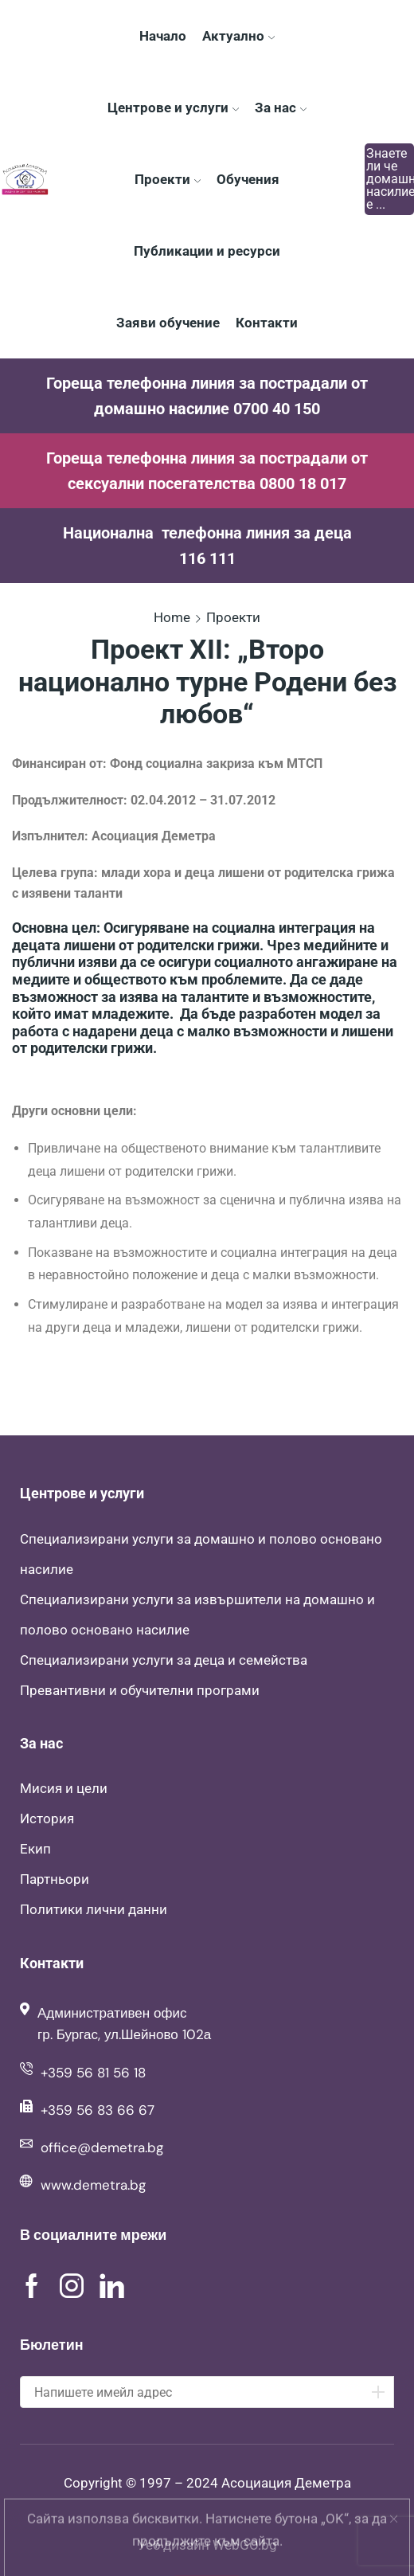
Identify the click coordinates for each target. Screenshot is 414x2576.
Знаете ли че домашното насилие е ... (390, 179)
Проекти (168, 179)
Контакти (267, 323)
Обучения (248, 179)
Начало (162, 36)
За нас (281, 107)
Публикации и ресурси (207, 251)
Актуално (238, 36)
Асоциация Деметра (286, 2483)
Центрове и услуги (173, 107)
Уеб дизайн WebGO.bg (207, 2545)
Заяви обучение (168, 323)
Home (172, 617)
